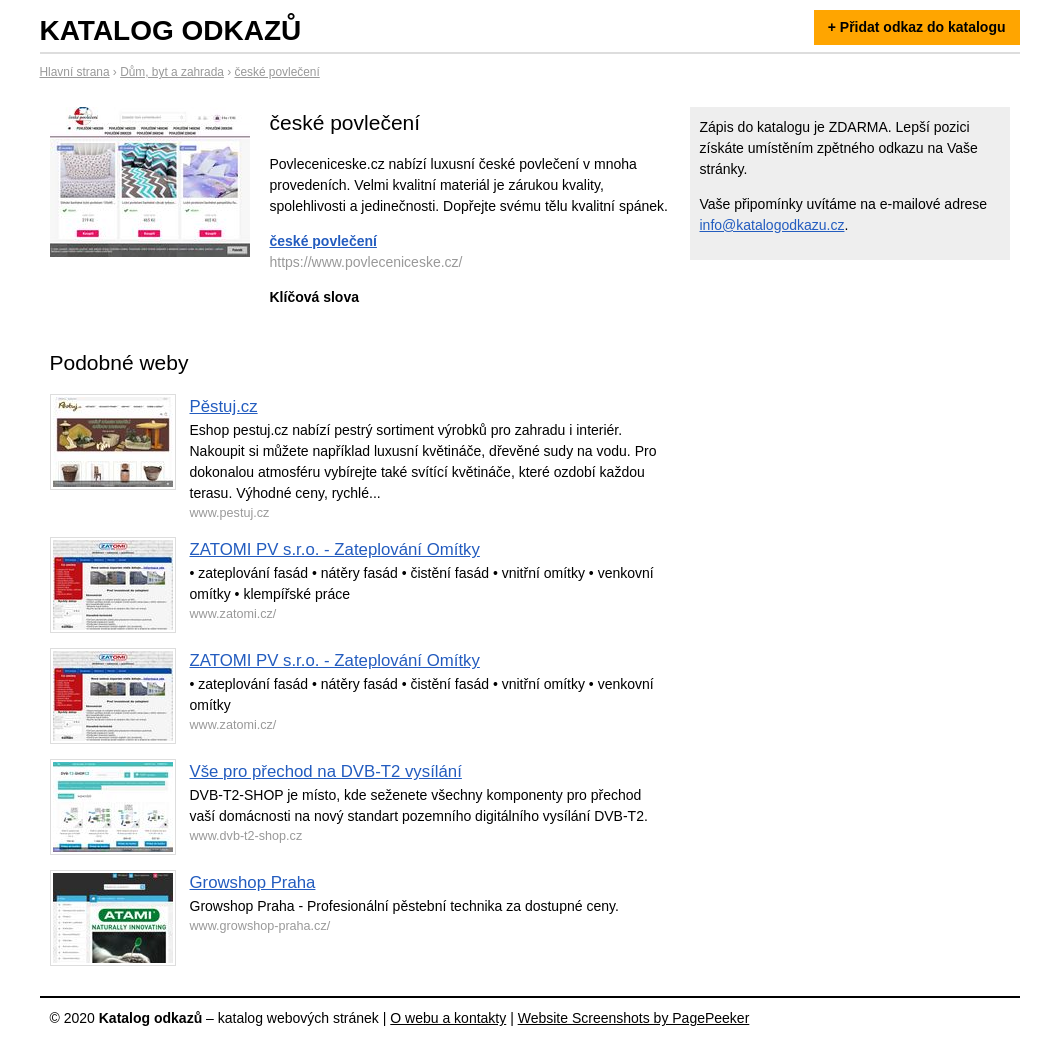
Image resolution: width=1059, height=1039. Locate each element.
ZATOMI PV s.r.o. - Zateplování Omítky (335, 549)
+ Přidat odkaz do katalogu (917, 27)
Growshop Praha (253, 882)
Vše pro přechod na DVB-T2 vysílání (326, 771)
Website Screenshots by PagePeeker (634, 1018)
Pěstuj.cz (224, 406)
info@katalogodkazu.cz (772, 225)
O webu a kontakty (448, 1018)
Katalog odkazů (171, 30)
